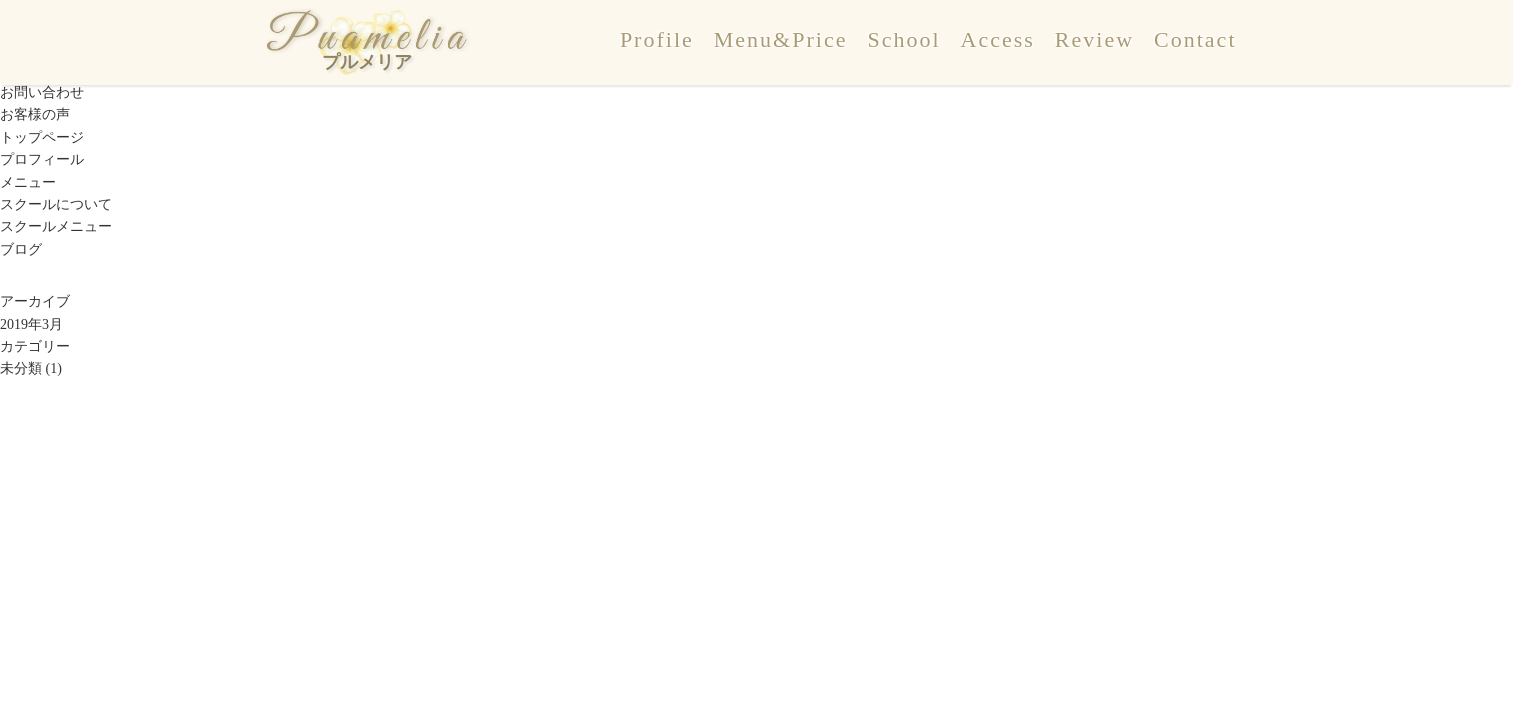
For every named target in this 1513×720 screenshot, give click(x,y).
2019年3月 (31, 324)
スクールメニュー (56, 226)
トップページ (42, 137)
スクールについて (56, 204)
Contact (1195, 39)
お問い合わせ (42, 92)
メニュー (28, 182)
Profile (657, 39)
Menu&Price (781, 39)
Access (998, 39)
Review (1094, 39)
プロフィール (42, 159)
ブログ (21, 249)
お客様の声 (35, 114)
